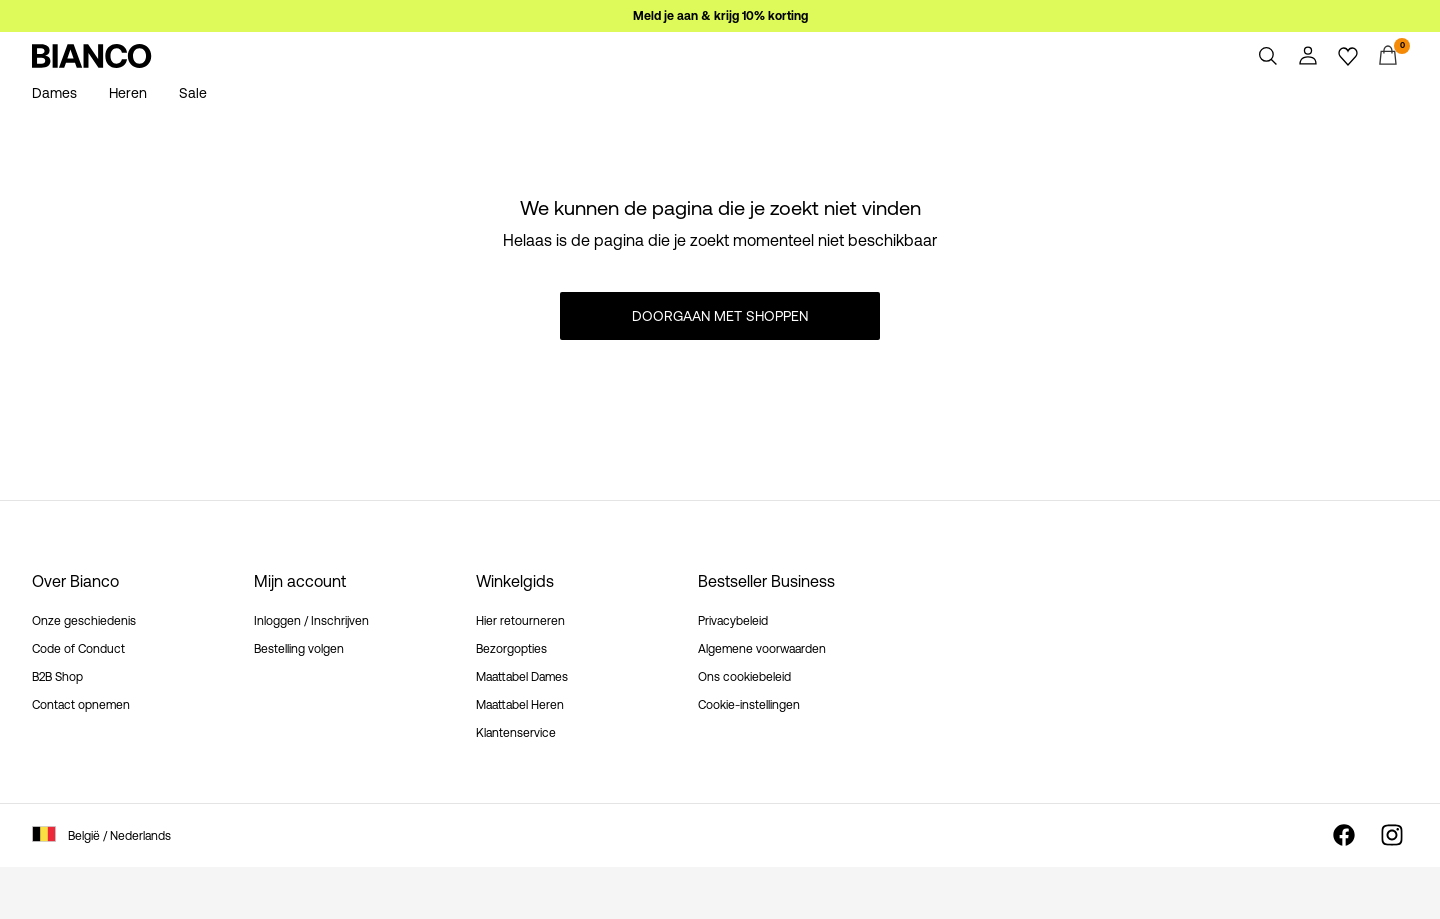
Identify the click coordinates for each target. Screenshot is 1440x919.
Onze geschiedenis (84, 621)
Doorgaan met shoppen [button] (720, 316)
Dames (54, 93)
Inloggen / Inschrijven (311, 621)
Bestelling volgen (299, 649)
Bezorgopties (511, 649)
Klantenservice (516, 733)
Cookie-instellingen (749, 705)
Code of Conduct (78, 649)
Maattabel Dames (522, 677)
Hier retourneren (520, 621)
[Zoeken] (1268, 56)
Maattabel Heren (520, 705)
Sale (193, 93)
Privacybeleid (733, 621)
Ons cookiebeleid (744, 677)
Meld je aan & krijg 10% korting (720, 16)
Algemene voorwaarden (762, 649)
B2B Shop (57, 677)
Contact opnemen (81, 705)
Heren (128, 93)
